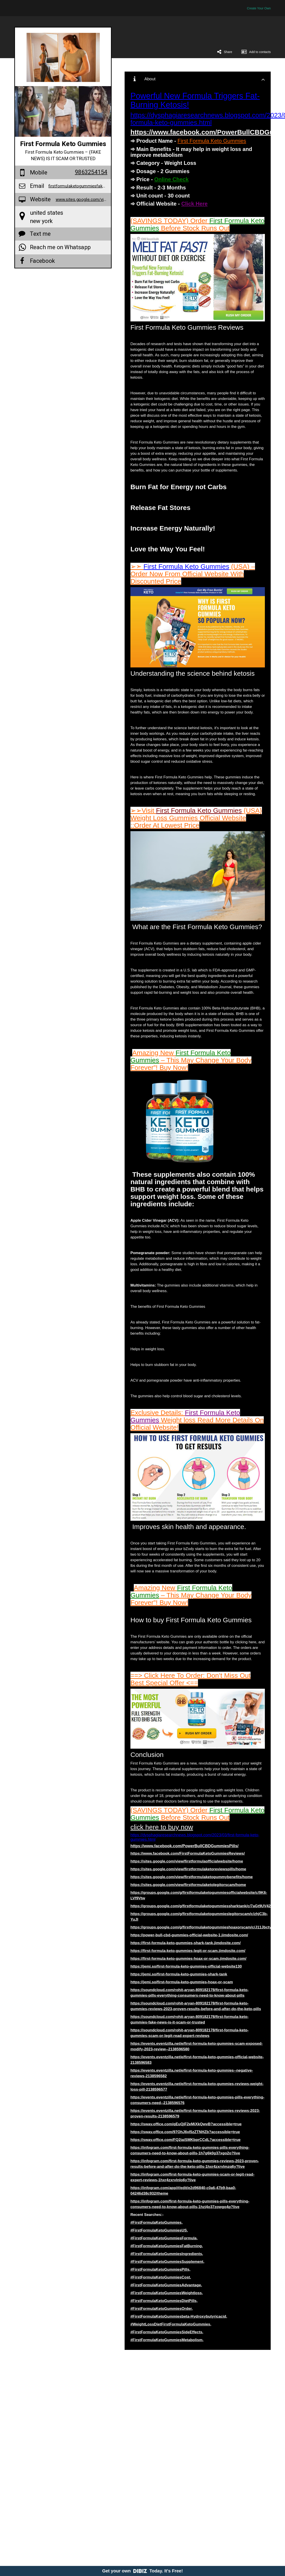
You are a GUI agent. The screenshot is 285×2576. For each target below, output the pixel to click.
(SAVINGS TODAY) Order (169, 220)
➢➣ (136, 566)
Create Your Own (259, 8)
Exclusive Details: (157, 1412)
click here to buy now (161, 1827)
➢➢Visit (143, 810)
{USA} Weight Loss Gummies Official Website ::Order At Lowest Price (196, 818)
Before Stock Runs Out (194, 228)
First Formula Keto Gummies (212, 141)
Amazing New (153, 1052)
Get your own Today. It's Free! (142, 2570)
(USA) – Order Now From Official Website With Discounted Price (192, 574)
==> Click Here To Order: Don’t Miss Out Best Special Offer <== (190, 1679)
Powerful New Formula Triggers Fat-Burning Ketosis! (195, 100)
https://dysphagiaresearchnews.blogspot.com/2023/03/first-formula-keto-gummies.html (194, 1837)
